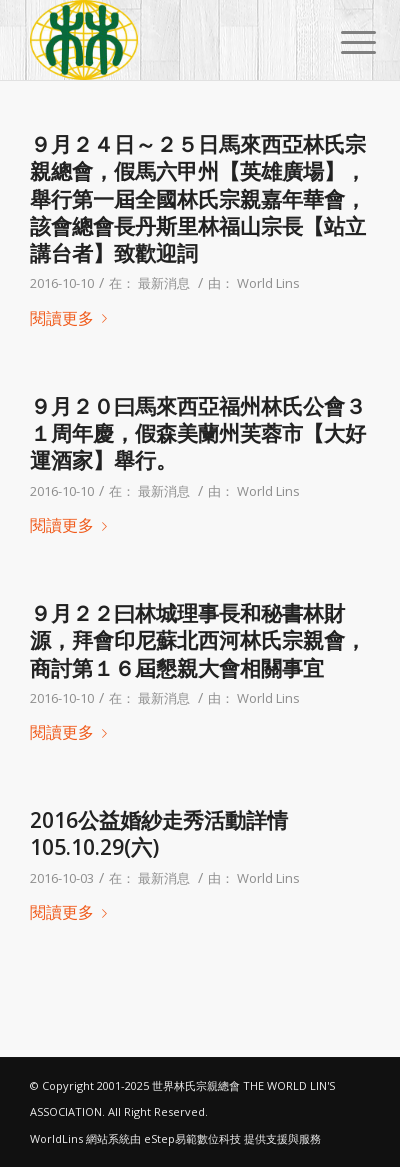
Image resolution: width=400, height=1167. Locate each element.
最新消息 (164, 283)
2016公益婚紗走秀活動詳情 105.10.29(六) (159, 833)
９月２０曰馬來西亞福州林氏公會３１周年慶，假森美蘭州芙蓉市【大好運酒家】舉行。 (198, 433)
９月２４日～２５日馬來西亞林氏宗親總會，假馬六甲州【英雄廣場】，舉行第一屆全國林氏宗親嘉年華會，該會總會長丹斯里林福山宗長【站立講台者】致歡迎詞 (198, 198)
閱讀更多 (72, 318)
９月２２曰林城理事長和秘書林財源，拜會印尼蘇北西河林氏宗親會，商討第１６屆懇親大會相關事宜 (198, 640)
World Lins (268, 283)
